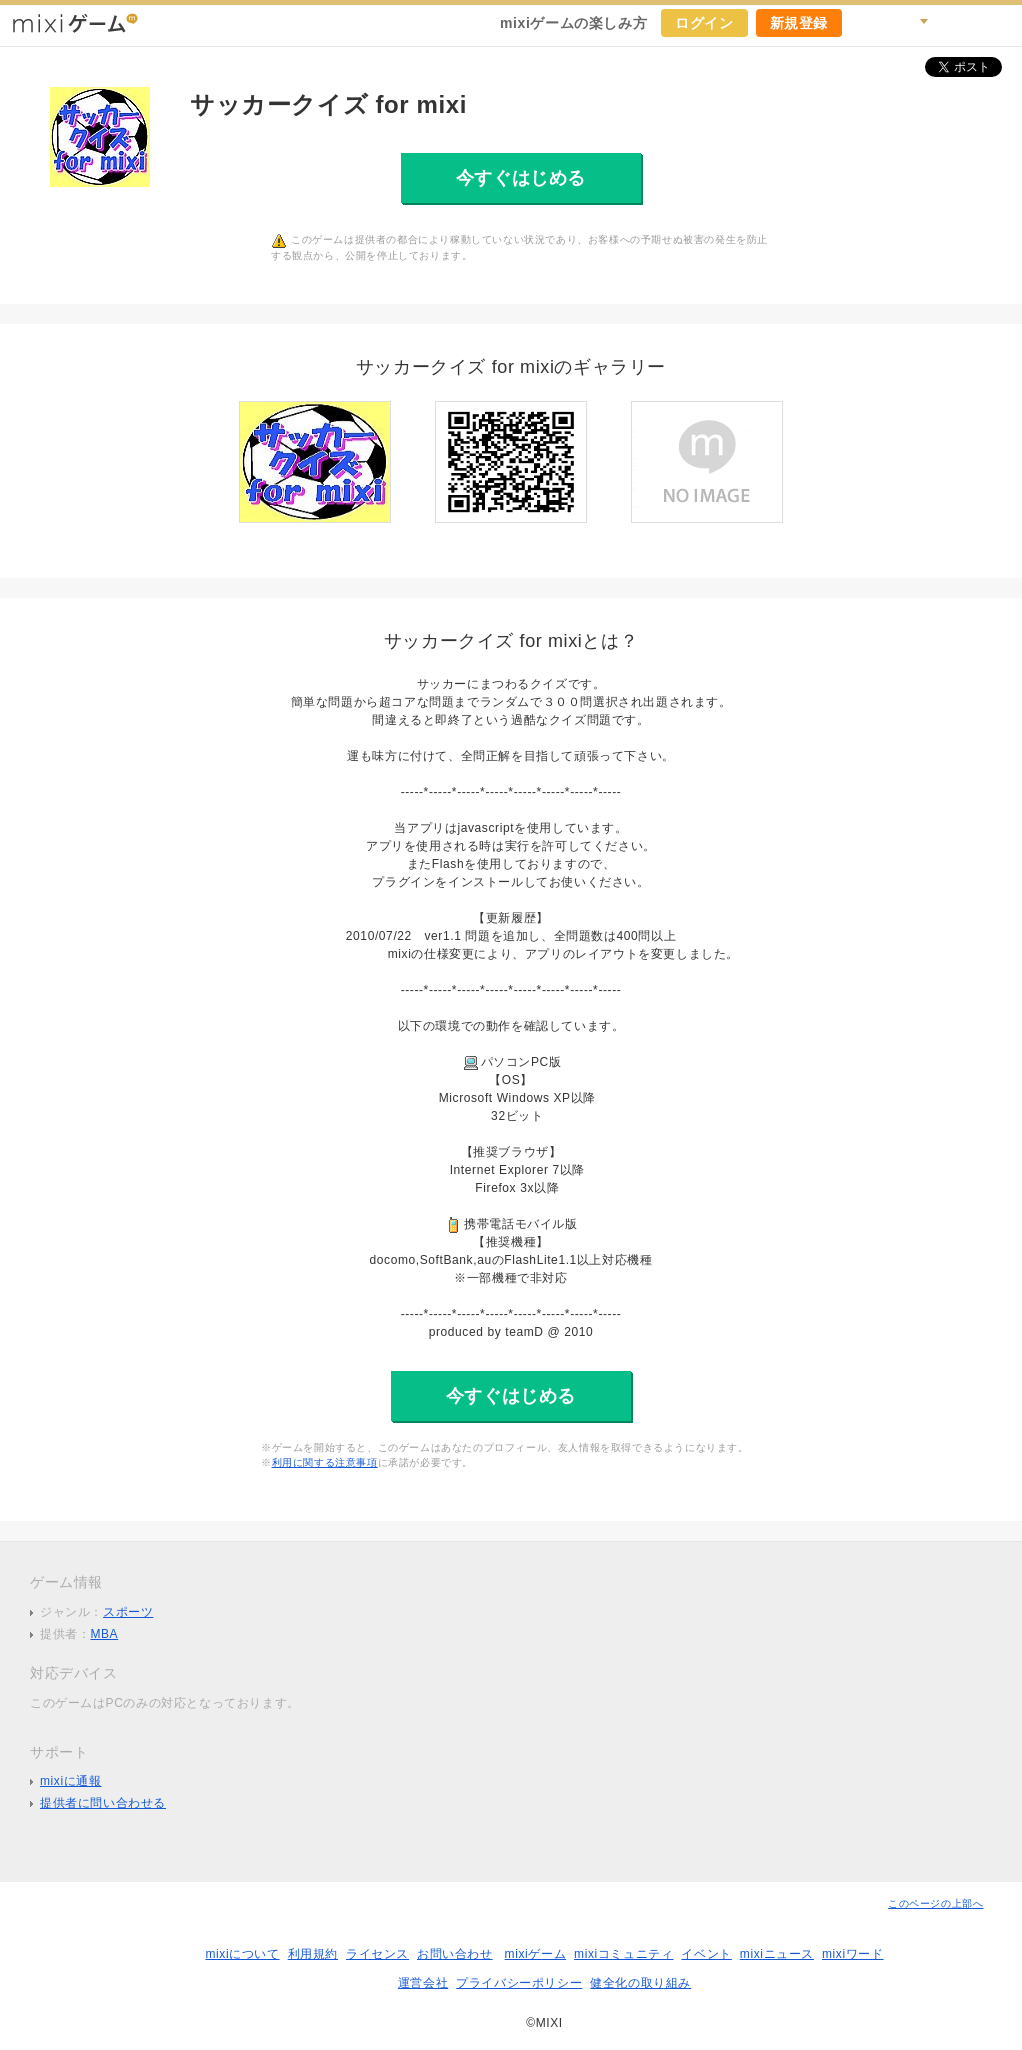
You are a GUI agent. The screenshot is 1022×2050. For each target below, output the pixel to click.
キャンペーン (868, 23)
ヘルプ (956, 23)
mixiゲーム (536, 1954)
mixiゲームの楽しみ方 (573, 23)
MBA (104, 1634)
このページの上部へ (935, 1903)
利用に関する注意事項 (325, 1462)
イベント (706, 1954)
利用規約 (313, 1954)
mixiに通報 (71, 1781)
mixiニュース (777, 1954)
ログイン (704, 23)
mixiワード (853, 1954)
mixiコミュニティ (623, 1954)
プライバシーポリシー (519, 1983)
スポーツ (128, 1612)
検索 (912, 23)
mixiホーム (1000, 23)
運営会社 (423, 1983)
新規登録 (799, 23)
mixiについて (242, 1954)
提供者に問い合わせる (103, 1803)
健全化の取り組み (640, 1983)
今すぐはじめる (521, 178)
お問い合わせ (455, 1954)
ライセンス (377, 1954)
